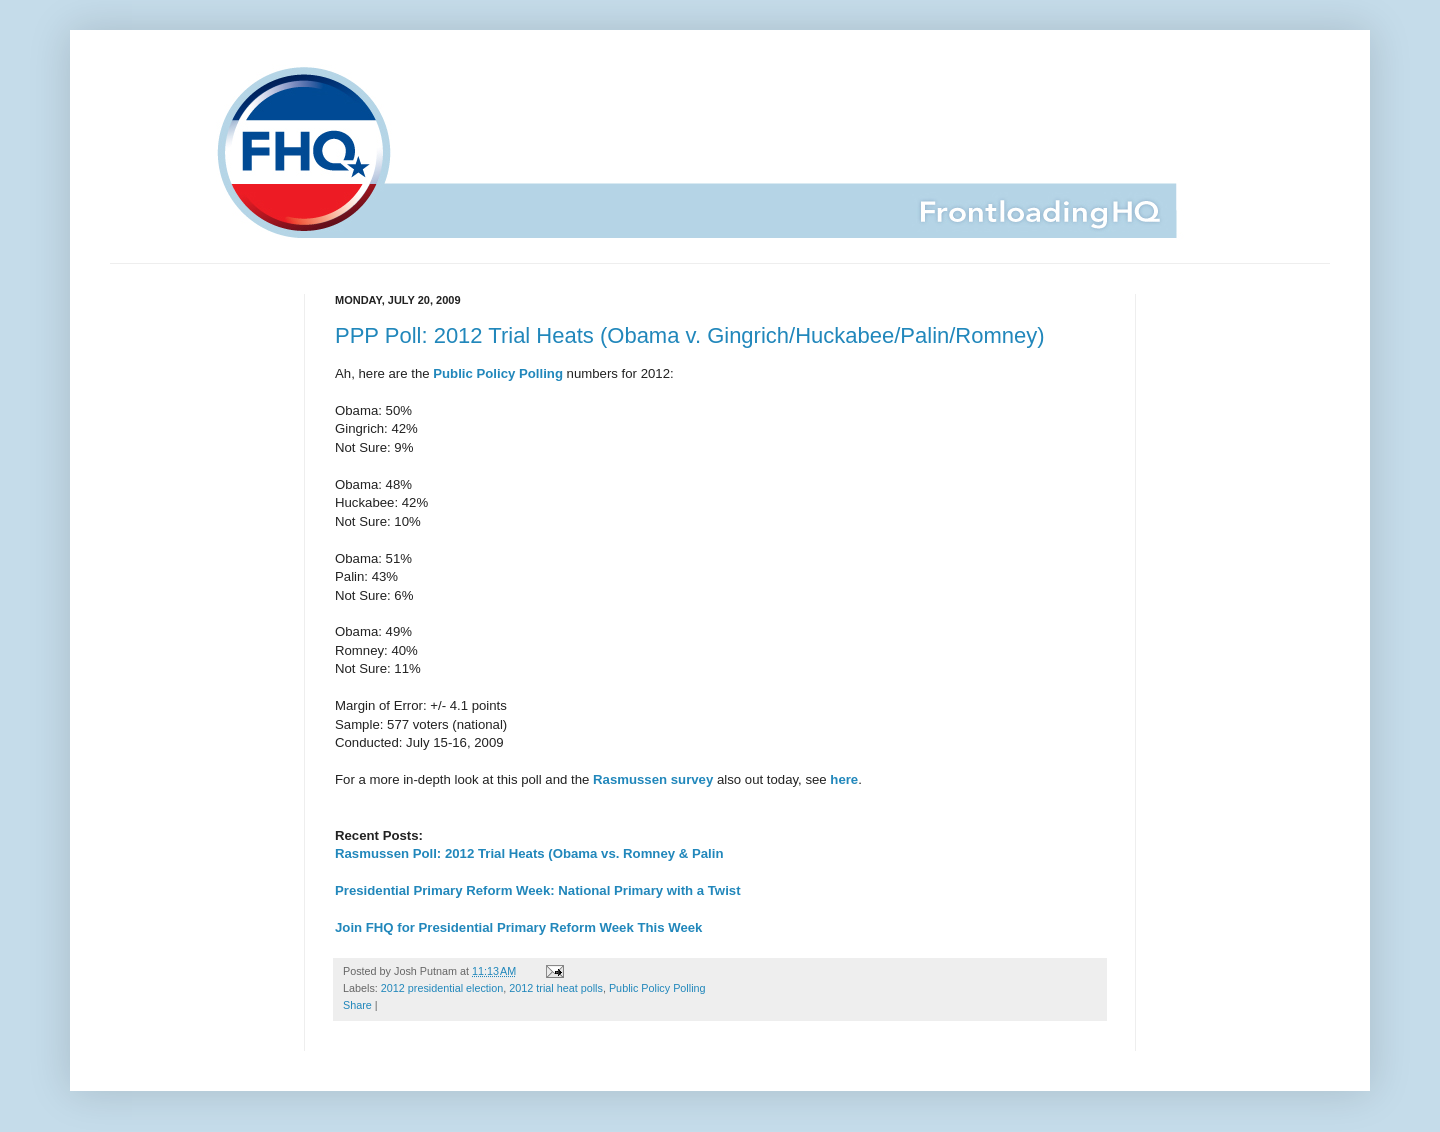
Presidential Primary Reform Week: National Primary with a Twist (538, 890)
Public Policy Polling (657, 988)
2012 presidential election (442, 988)
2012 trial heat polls (556, 988)
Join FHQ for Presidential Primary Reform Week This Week (518, 927)
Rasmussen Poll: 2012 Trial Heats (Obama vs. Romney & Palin (529, 853)
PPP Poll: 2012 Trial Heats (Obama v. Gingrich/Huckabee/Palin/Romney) (690, 335)
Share (357, 1005)
